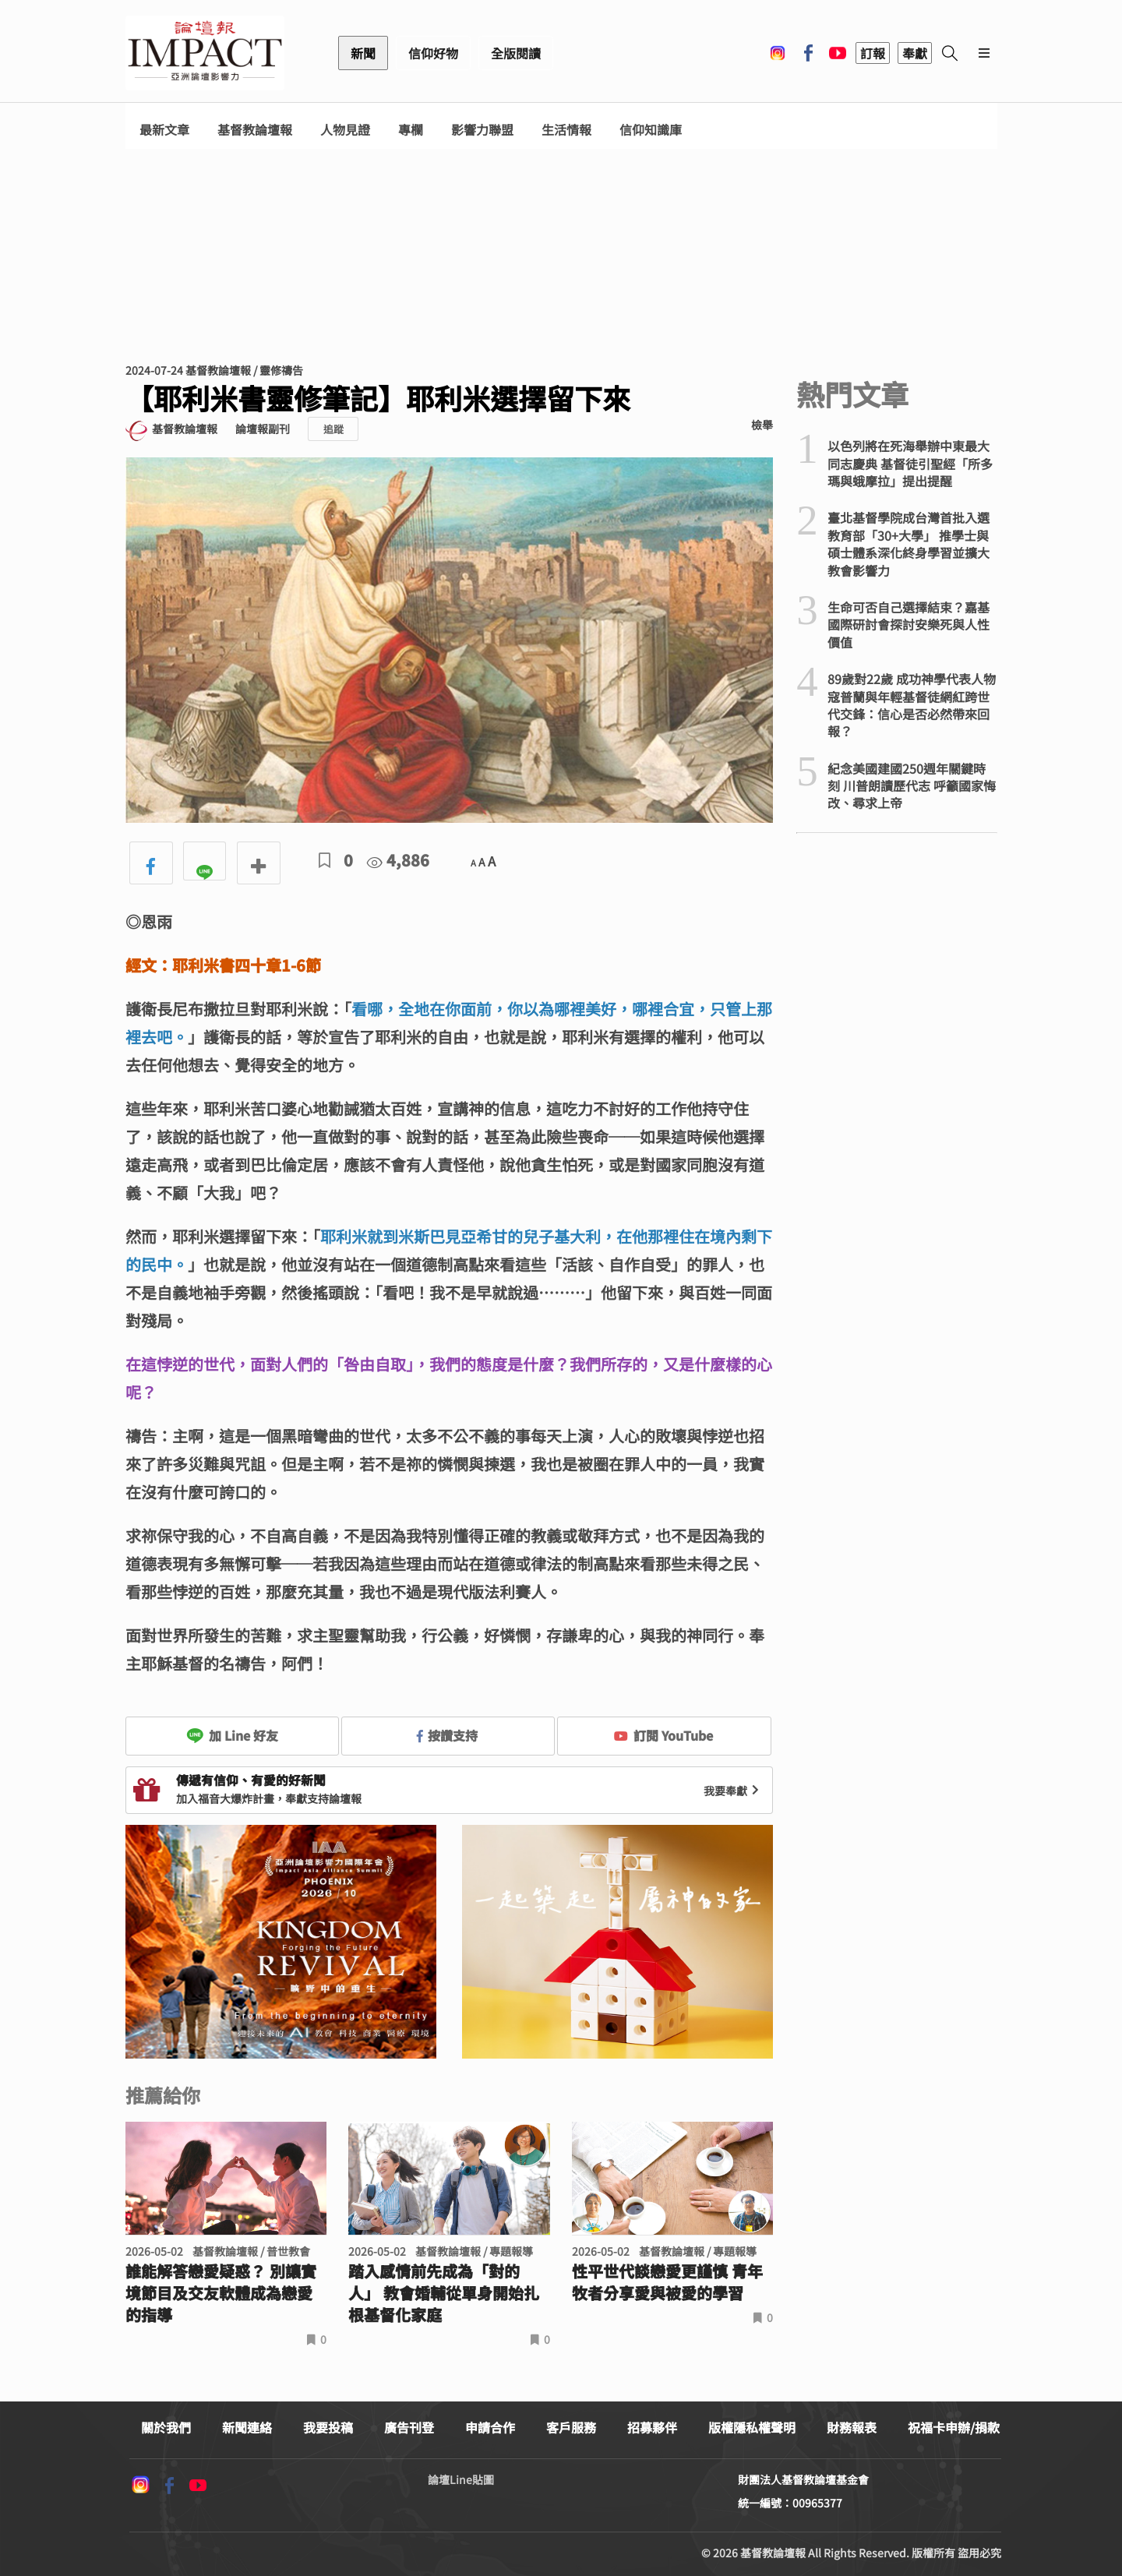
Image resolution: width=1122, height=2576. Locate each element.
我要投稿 (328, 2427)
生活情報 (566, 130)
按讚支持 (447, 1735)
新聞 (363, 53)
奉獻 (914, 53)
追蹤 (333, 429)
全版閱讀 (516, 53)
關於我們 (166, 2427)
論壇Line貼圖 (461, 2479)
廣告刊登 (409, 2427)
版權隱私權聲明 (752, 2427)
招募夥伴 (652, 2427)
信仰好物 (433, 53)
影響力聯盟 (482, 130)
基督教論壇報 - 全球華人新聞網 (204, 53)
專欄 (410, 130)
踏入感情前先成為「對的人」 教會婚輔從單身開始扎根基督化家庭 (443, 2293)
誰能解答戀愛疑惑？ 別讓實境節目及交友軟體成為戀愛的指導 (220, 2293)
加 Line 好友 (232, 1735)
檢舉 (762, 424)
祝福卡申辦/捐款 (954, 2427)
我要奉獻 (733, 1790)
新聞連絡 (247, 2427)
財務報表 (852, 2427)
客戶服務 (571, 2427)
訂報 (872, 53)
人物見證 (345, 130)
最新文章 (164, 130)
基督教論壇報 (254, 130)
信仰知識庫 (650, 130)
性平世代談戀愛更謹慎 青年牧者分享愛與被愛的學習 (667, 2282)
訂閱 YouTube (663, 1735)
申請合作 (490, 2427)
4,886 (398, 860)
